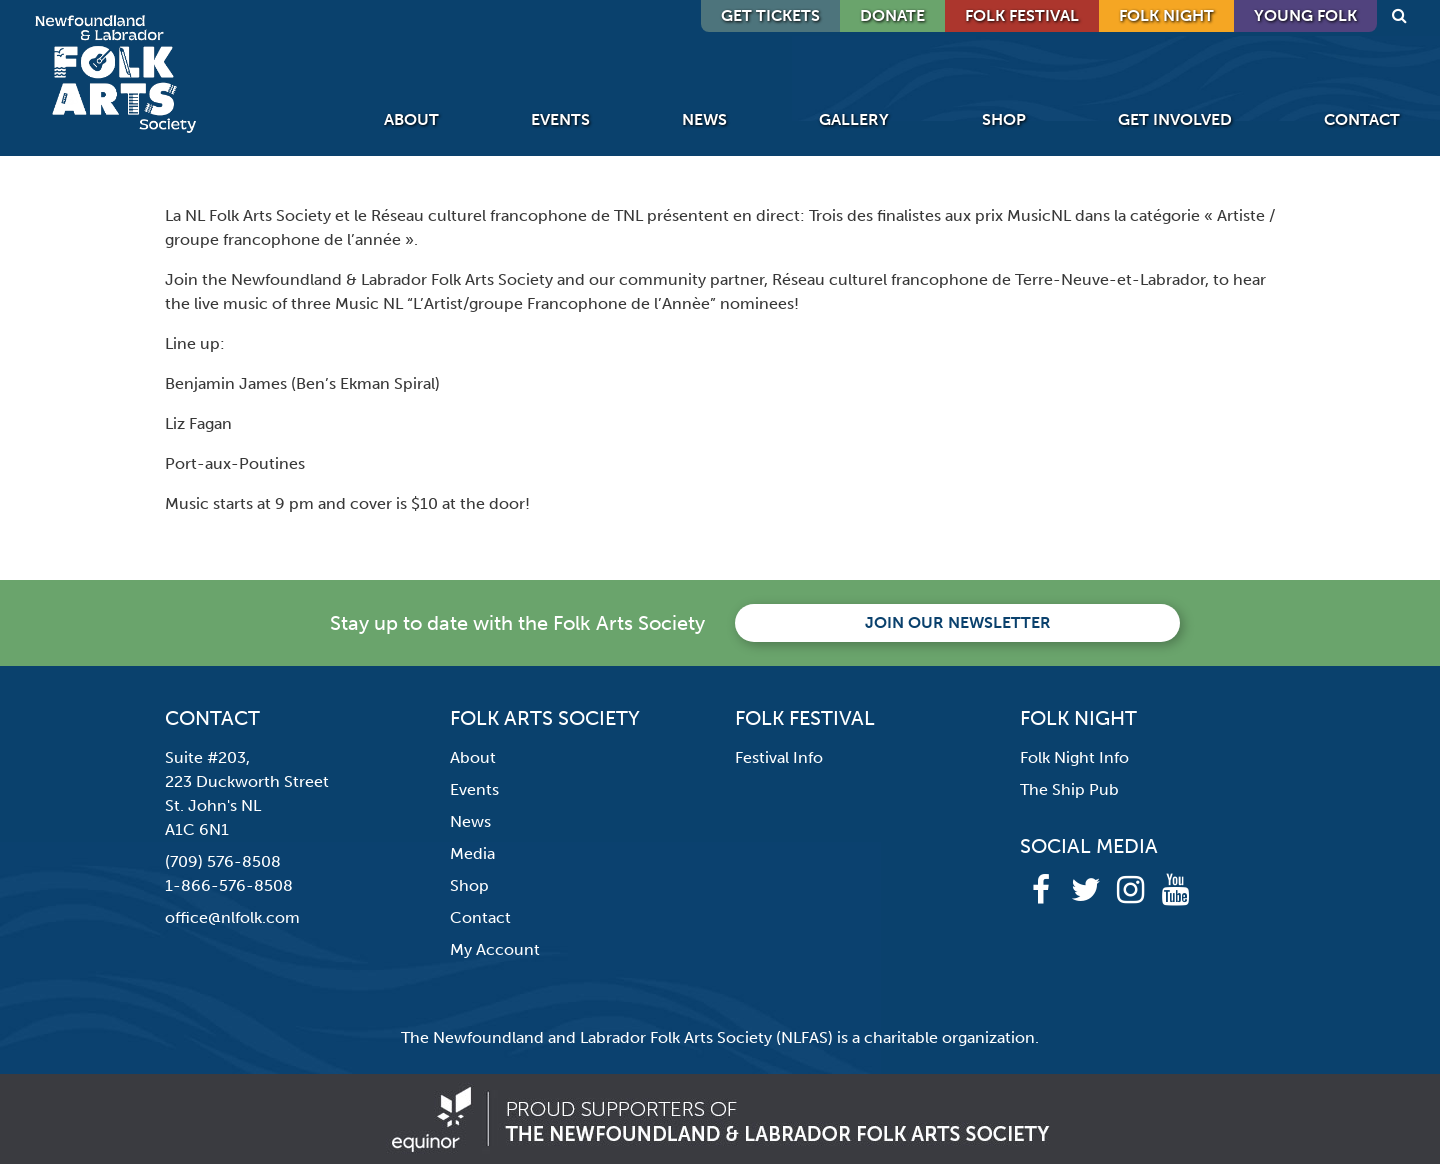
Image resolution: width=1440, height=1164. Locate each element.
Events (560, 119)
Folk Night (1166, 15)
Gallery (854, 119)
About (411, 119)
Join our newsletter (958, 622)
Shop (1004, 119)
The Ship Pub (1069, 789)
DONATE (892, 15)
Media (472, 853)
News (704, 119)
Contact (1362, 119)
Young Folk (1305, 15)
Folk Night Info (1074, 757)
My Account (495, 949)
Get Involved (1175, 119)
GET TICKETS (770, 15)
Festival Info (779, 757)
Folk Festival (1022, 15)
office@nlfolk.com (232, 917)
